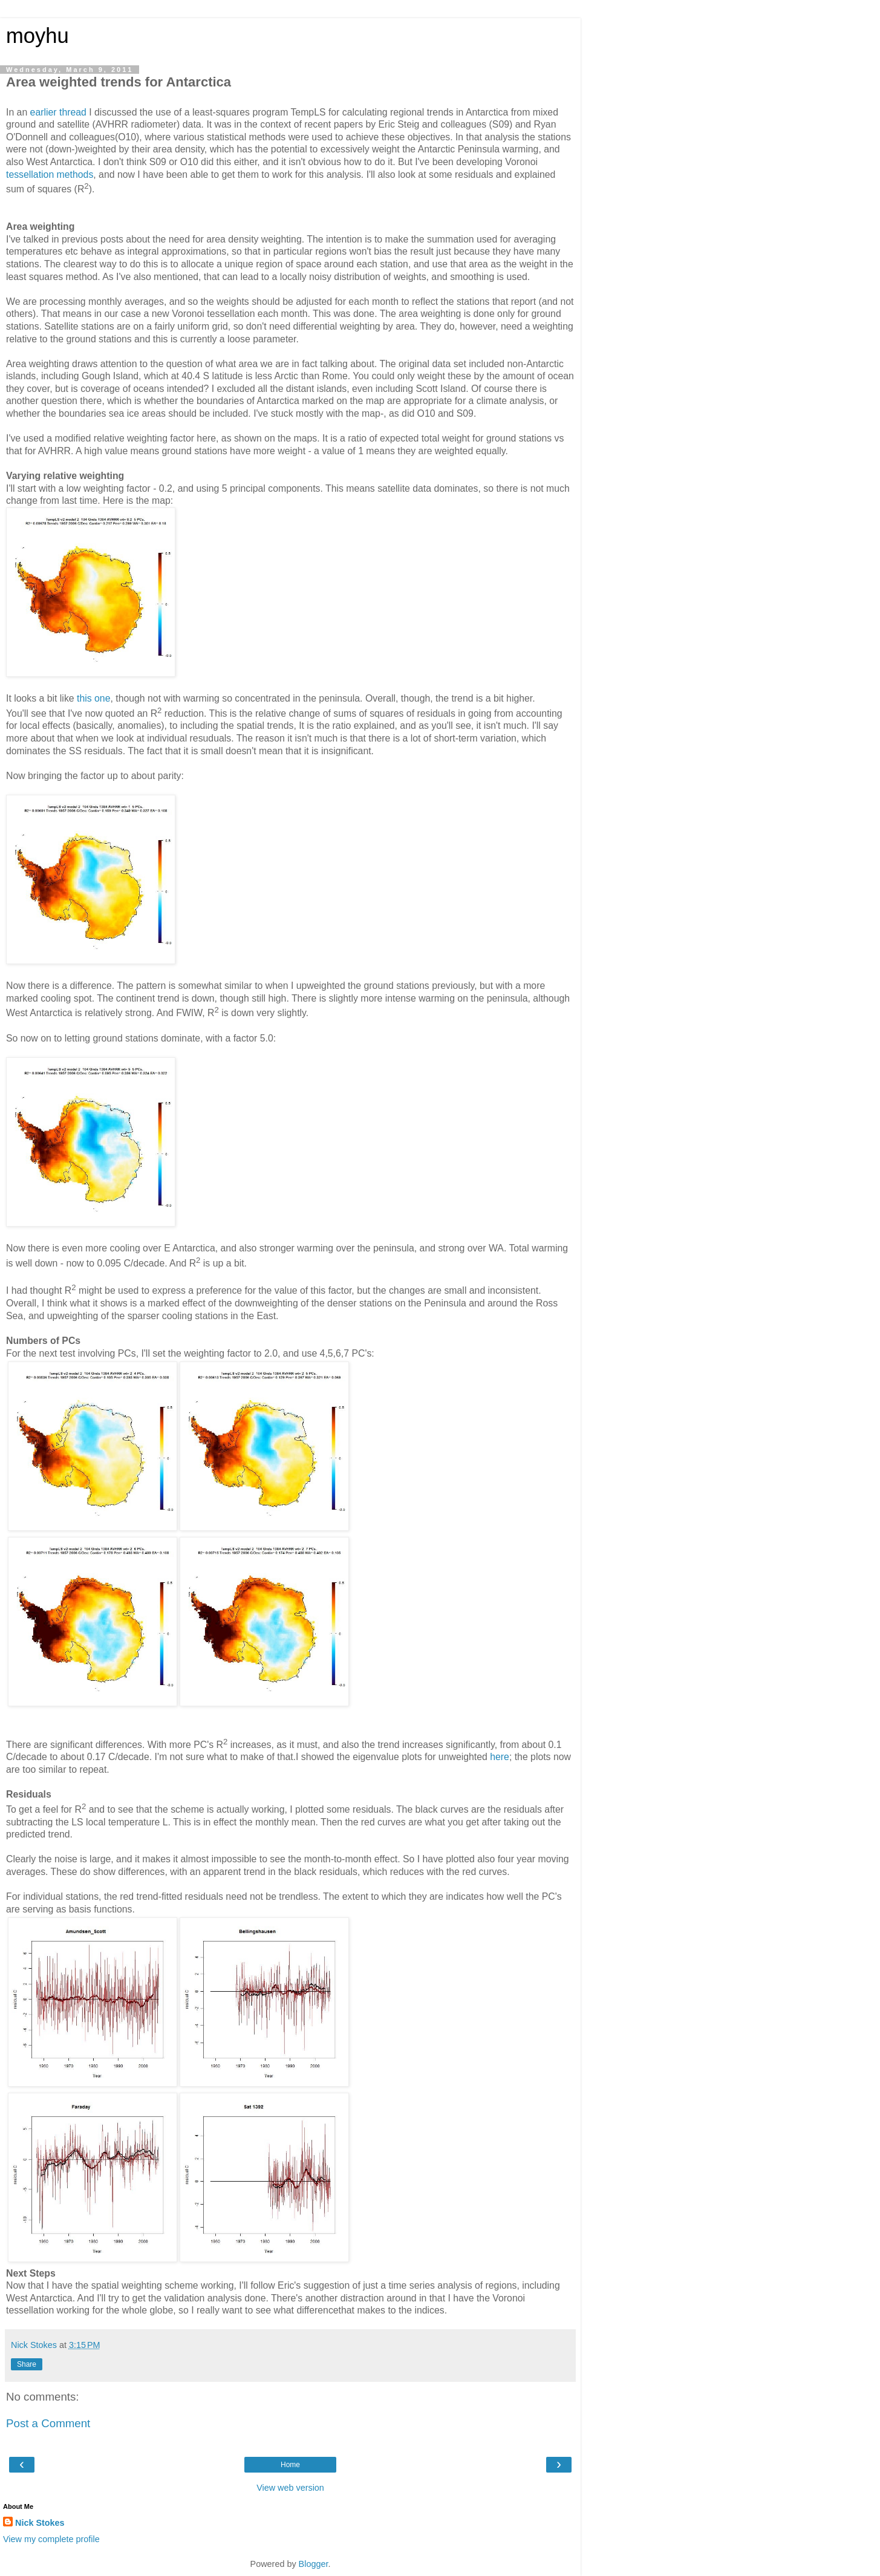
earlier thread (58, 112)
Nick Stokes (40, 2523)
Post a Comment (48, 2423)
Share (26, 2364)
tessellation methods (49, 174)
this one (93, 698)
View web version (290, 2488)
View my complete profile (51, 2539)
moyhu (37, 35)
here (499, 1757)
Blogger (313, 2564)
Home (290, 2464)
